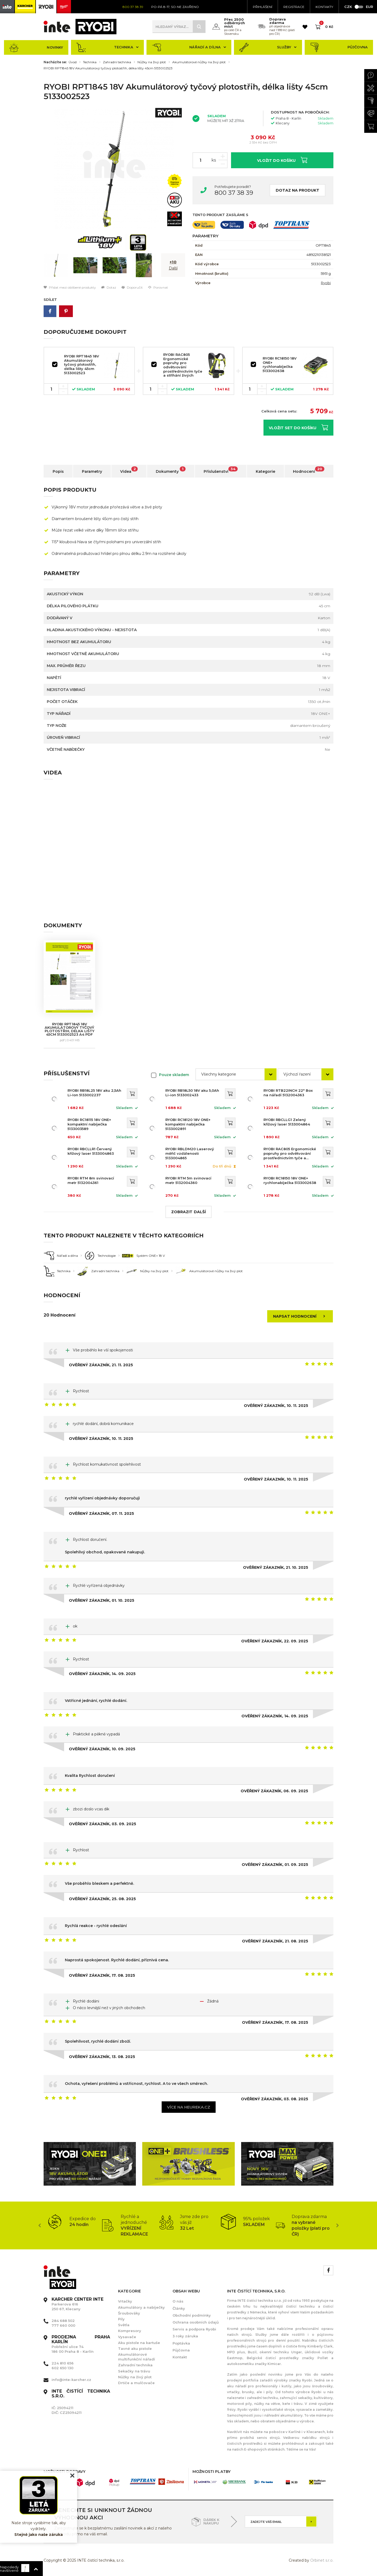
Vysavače (127, 2337)
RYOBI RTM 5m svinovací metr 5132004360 (188, 1180)
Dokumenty (171, 470)
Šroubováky (129, 2313)
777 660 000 (63, 2325)
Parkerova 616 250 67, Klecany (77, 2304)
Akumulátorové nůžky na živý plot (199, 62)
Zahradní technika (117, 62)
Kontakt (180, 2357)
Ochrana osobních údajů (196, 2322)
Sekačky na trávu (134, 2371)
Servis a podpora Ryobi (194, 2329)
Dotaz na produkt (297, 190)
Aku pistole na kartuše (139, 2343)
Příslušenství (221, 470)
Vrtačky (125, 2301)
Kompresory (129, 2331)
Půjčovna (339, 47)
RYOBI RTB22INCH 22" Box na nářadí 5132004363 (288, 1092)
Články (179, 2308)
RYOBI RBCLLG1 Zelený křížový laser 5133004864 (286, 1122)
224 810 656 (63, 2363)
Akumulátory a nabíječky (141, 2307)
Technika (107, 47)
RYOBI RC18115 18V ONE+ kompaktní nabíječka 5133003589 (89, 1124)
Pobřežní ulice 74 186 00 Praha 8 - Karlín (81, 2344)
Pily (121, 2319)
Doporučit (132, 287)
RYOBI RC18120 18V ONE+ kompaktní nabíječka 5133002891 (188, 1124)
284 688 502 (63, 2320)
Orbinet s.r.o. (321, 2560)
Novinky (36, 47)
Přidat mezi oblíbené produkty (70, 287)
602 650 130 (62, 2368)
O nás (178, 2301)
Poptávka (181, 2343)
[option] (114, 169)
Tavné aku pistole (135, 2348)
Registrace (293, 7)
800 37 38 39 (234, 192)
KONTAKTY (324, 7)
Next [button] (337, 2225)
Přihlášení (262, 7)
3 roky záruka (185, 2336)
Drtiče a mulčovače (136, 2383)
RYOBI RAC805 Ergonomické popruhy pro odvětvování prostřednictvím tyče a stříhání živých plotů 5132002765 (182, 367)
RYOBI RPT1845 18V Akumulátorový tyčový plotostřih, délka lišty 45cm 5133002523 (108, 68)
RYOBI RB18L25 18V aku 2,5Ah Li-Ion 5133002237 (94, 1092)
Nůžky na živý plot (151, 62)
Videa (129, 470)
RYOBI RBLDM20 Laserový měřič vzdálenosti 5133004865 (189, 1153)
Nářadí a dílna (189, 47)
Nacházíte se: (55, 62)
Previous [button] (39, 2225)
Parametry (92, 471)
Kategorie (265, 471)
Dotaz (108, 287)
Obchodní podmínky (192, 2315)
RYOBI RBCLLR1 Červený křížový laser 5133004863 (91, 1151)
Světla (123, 2325)
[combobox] (236, 1074)
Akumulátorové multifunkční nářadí (136, 2356)
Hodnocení (308, 470)
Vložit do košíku (282, 160)
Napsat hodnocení (300, 1316)
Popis (58, 471)
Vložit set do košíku (298, 427)
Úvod (73, 62)
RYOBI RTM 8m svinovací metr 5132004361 (91, 1180)
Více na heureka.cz (188, 2107)
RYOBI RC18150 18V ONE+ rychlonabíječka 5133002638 (279, 364)
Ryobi (326, 283)
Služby (267, 47)
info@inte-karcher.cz (71, 2379)
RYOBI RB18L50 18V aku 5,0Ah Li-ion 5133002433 (192, 1092)
